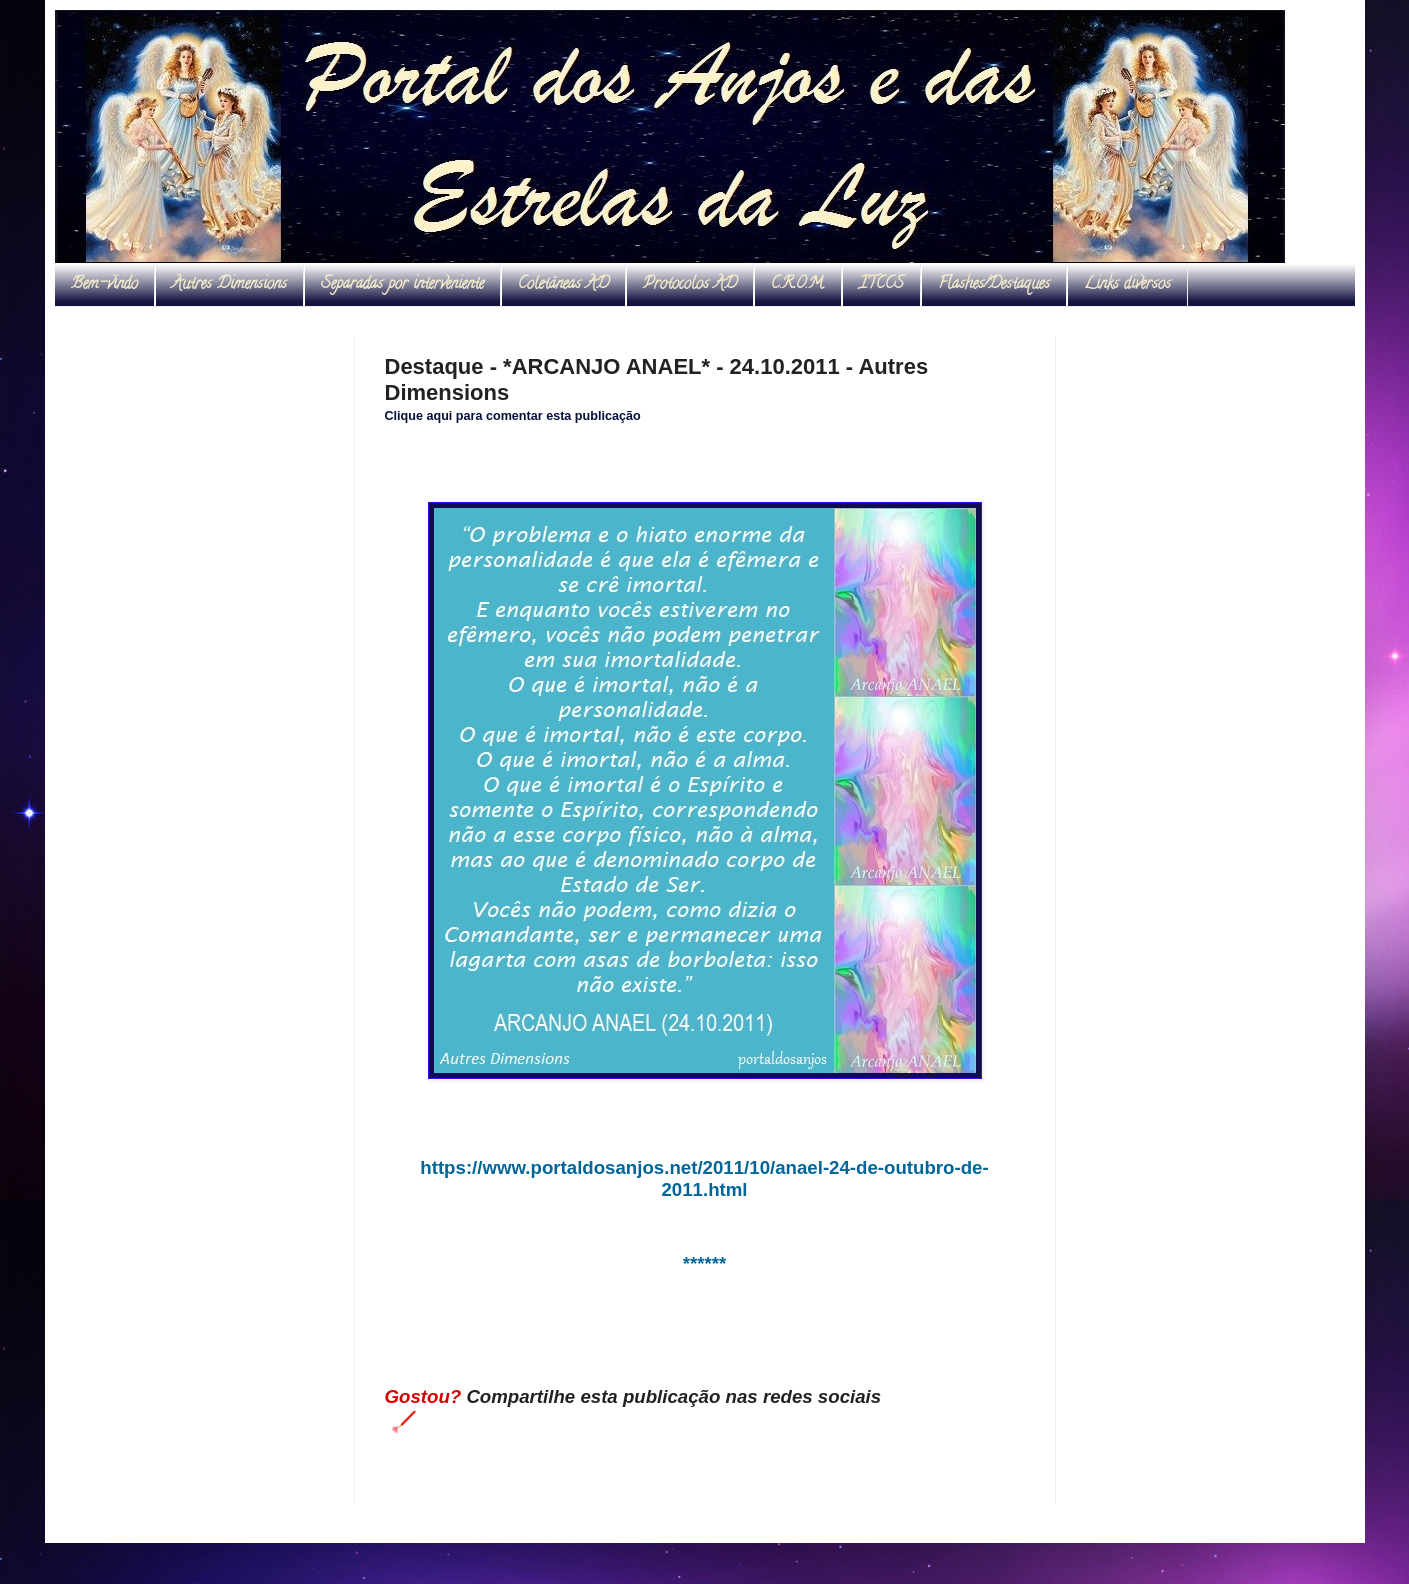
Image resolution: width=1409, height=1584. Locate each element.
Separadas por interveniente (402, 285)
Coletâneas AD (563, 285)
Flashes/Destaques (994, 285)
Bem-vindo (104, 285)
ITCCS (881, 285)
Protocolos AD (690, 285)
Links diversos (1127, 285)
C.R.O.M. (798, 285)
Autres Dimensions (229, 285)
